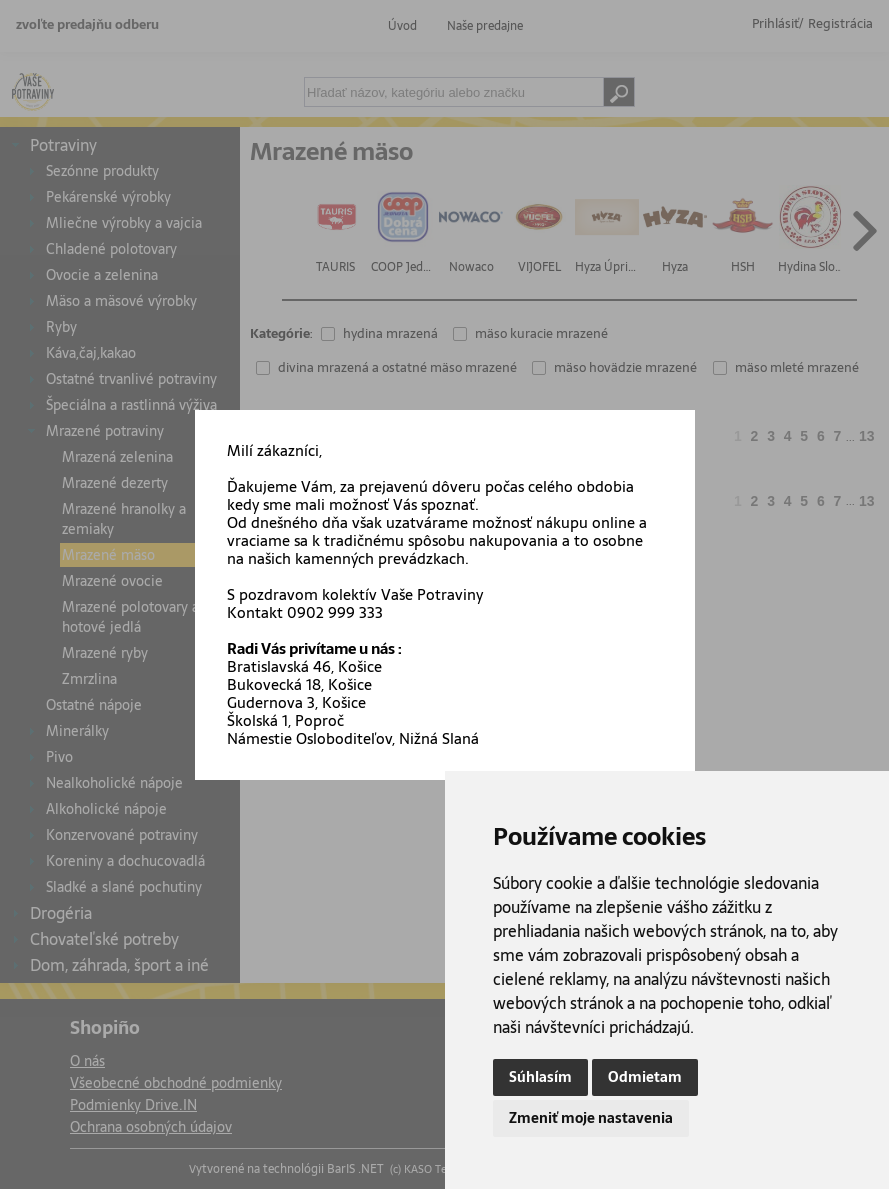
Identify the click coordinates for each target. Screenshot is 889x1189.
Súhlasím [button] (540, 1077)
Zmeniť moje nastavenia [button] (591, 1118)
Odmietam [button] (645, 1077)
